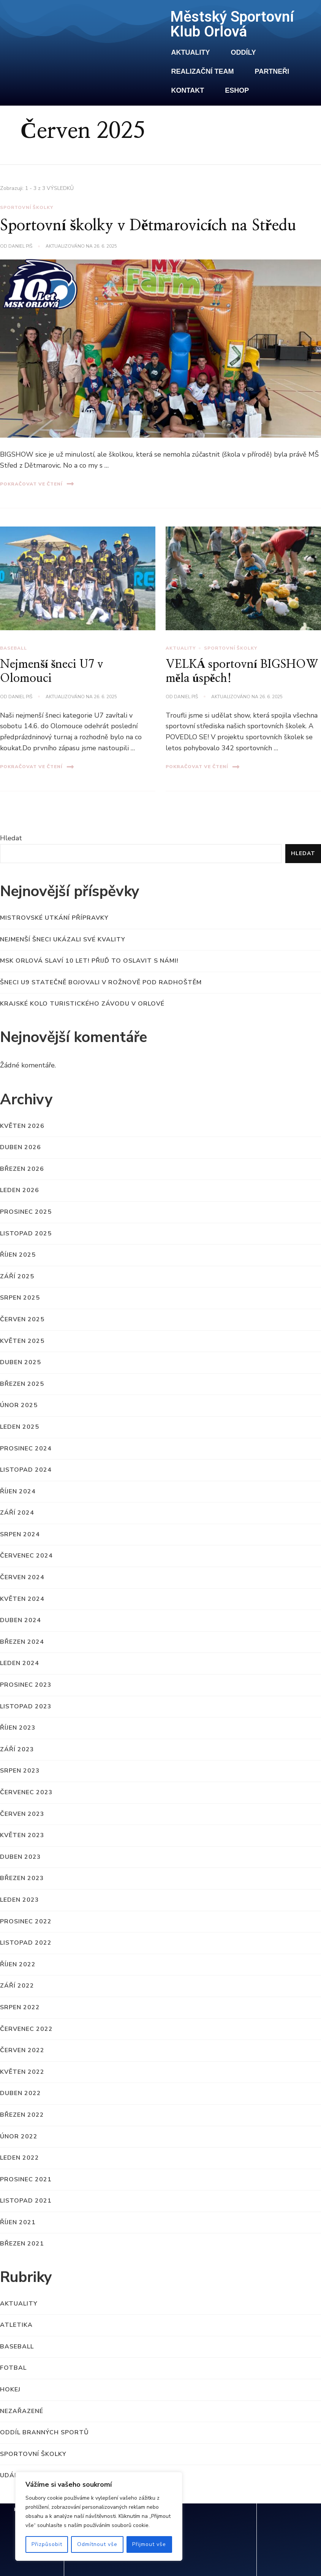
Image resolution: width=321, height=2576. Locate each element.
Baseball (13, 648)
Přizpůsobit (47, 2544)
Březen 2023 (22, 1878)
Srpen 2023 (20, 1770)
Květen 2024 (22, 1599)
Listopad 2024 (26, 1470)
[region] (98, 2516)
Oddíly (243, 52)
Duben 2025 (20, 1362)
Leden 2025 (19, 1427)
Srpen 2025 (20, 1298)
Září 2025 (17, 1276)
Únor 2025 (19, 1405)
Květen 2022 (22, 2072)
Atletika (16, 2325)
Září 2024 (17, 1513)
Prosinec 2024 (26, 1448)
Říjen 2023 (18, 1728)
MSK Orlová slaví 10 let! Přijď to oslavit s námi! (89, 961)
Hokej (10, 2389)
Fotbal (13, 2368)
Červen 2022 (22, 2050)
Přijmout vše (149, 2544)
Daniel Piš (20, 697)
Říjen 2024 (18, 1491)
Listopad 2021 (26, 2200)
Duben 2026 (20, 1147)
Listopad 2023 (26, 1706)
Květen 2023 (22, 1835)
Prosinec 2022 (26, 1921)
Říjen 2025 (18, 1255)
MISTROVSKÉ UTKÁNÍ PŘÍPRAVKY (54, 918)
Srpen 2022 (20, 2007)
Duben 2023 (20, 1857)
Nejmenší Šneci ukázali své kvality (62, 939)
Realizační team (202, 71)
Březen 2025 (22, 1384)
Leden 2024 (19, 1663)
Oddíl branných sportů (44, 2432)
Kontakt (187, 90)
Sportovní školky (230, 648)
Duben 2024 (20, 1620)
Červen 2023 (22, 1814)
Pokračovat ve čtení (37, 767)
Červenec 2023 (26, 1792)
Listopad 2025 (26, 1233)
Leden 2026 (19, 1190)
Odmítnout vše (97, 2544)
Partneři (272, 71)
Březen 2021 (22, 2243)
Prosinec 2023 (26, 1685)
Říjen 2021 (18, 2222)
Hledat (11, 838)
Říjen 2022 (18, 1964)
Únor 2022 (19, 2136)
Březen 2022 (22, 2115)
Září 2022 (17, 1985)
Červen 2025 (22, 1319)
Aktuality (190, 52)
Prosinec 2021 (26, 2179)
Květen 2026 (22, 1126)
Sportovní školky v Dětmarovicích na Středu (148, 225)
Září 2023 (17, 1749)
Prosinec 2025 (26, 1212)
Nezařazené (21, 2411)
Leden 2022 (19, 2158)
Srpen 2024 (20, 1534)
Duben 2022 (20, 2093)
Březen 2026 (22, 1169)
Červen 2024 (22, 1577)
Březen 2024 (22, 1642)
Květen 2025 (22, 1341)
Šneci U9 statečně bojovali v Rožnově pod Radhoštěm (101, 982)
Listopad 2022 (26, 1943)
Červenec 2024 (26, 1555)
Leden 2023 (19, 1900)
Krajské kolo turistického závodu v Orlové (82, 1003)
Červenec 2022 (26, 2029)
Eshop (237, 90)
